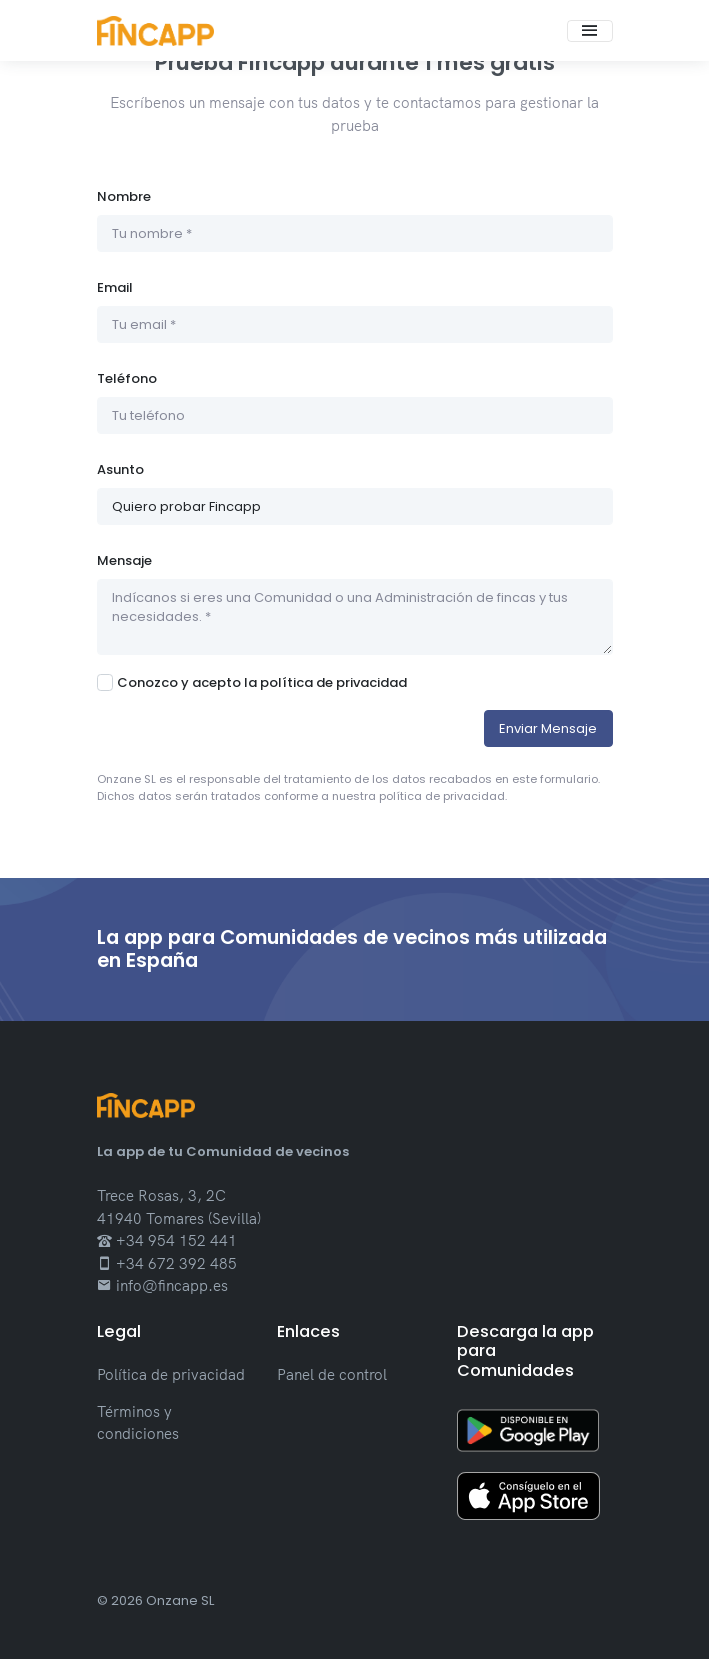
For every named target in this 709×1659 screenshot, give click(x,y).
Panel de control (332, 1374)
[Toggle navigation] (590, 31)
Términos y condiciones (138, 1423)
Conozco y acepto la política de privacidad (262, 682)
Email (115, 287)
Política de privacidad (171, 1374)
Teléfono (127, 378)
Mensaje (124, 560)
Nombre (124, 196)
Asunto (120, 469)
